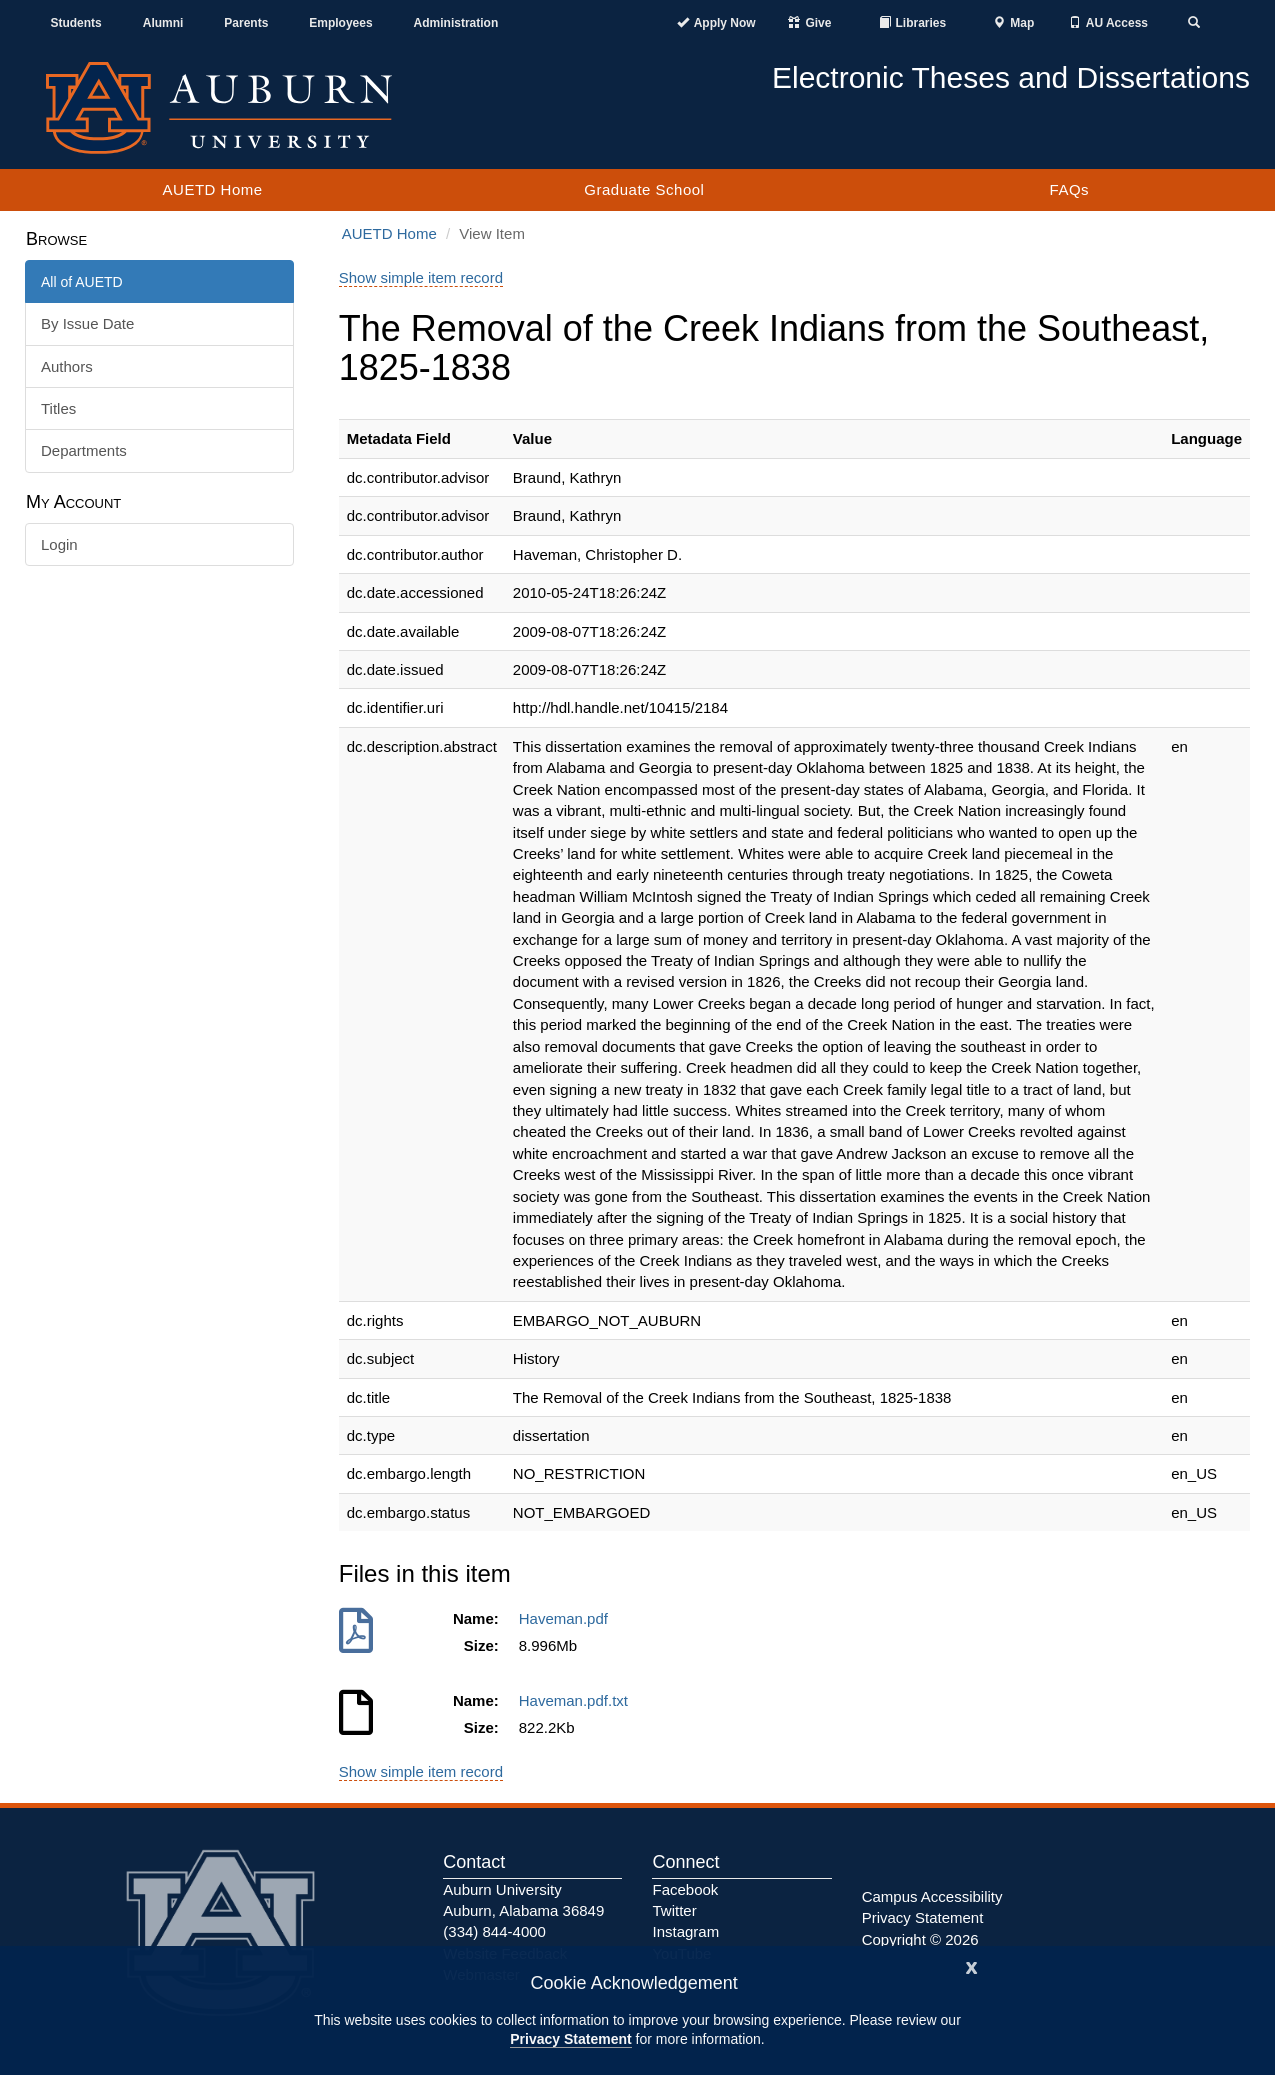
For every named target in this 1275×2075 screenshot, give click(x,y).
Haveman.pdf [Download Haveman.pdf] (568, 1618)
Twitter (674, 1910)
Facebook (685, 1889)
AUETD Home (213, 189)
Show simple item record (421, 277)
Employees (340, 23)
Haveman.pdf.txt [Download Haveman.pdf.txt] (578, 1700)
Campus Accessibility (932, 1896)
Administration (456, 23)
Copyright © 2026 (920, 1939)
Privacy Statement (570, 2039)
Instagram (685, 1931)
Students (75, 23)
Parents (246, 23)
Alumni (163, 23)
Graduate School (644, 189)
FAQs (1070, 189)
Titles (58, 408)
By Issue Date (87, 323)
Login (59, 544)
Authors (67, 366)
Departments (84, 450)
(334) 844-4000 (494, 1931)
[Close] (972, 1965)
